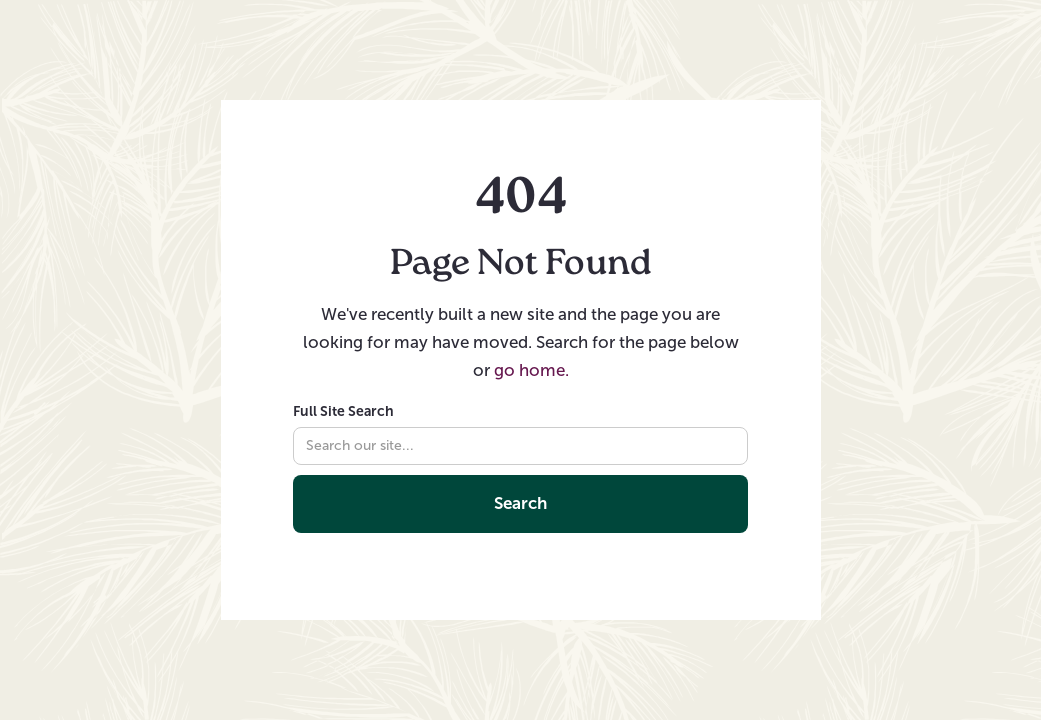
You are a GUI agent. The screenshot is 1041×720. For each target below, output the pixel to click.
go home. (531, 370)
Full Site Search (343, 411)
